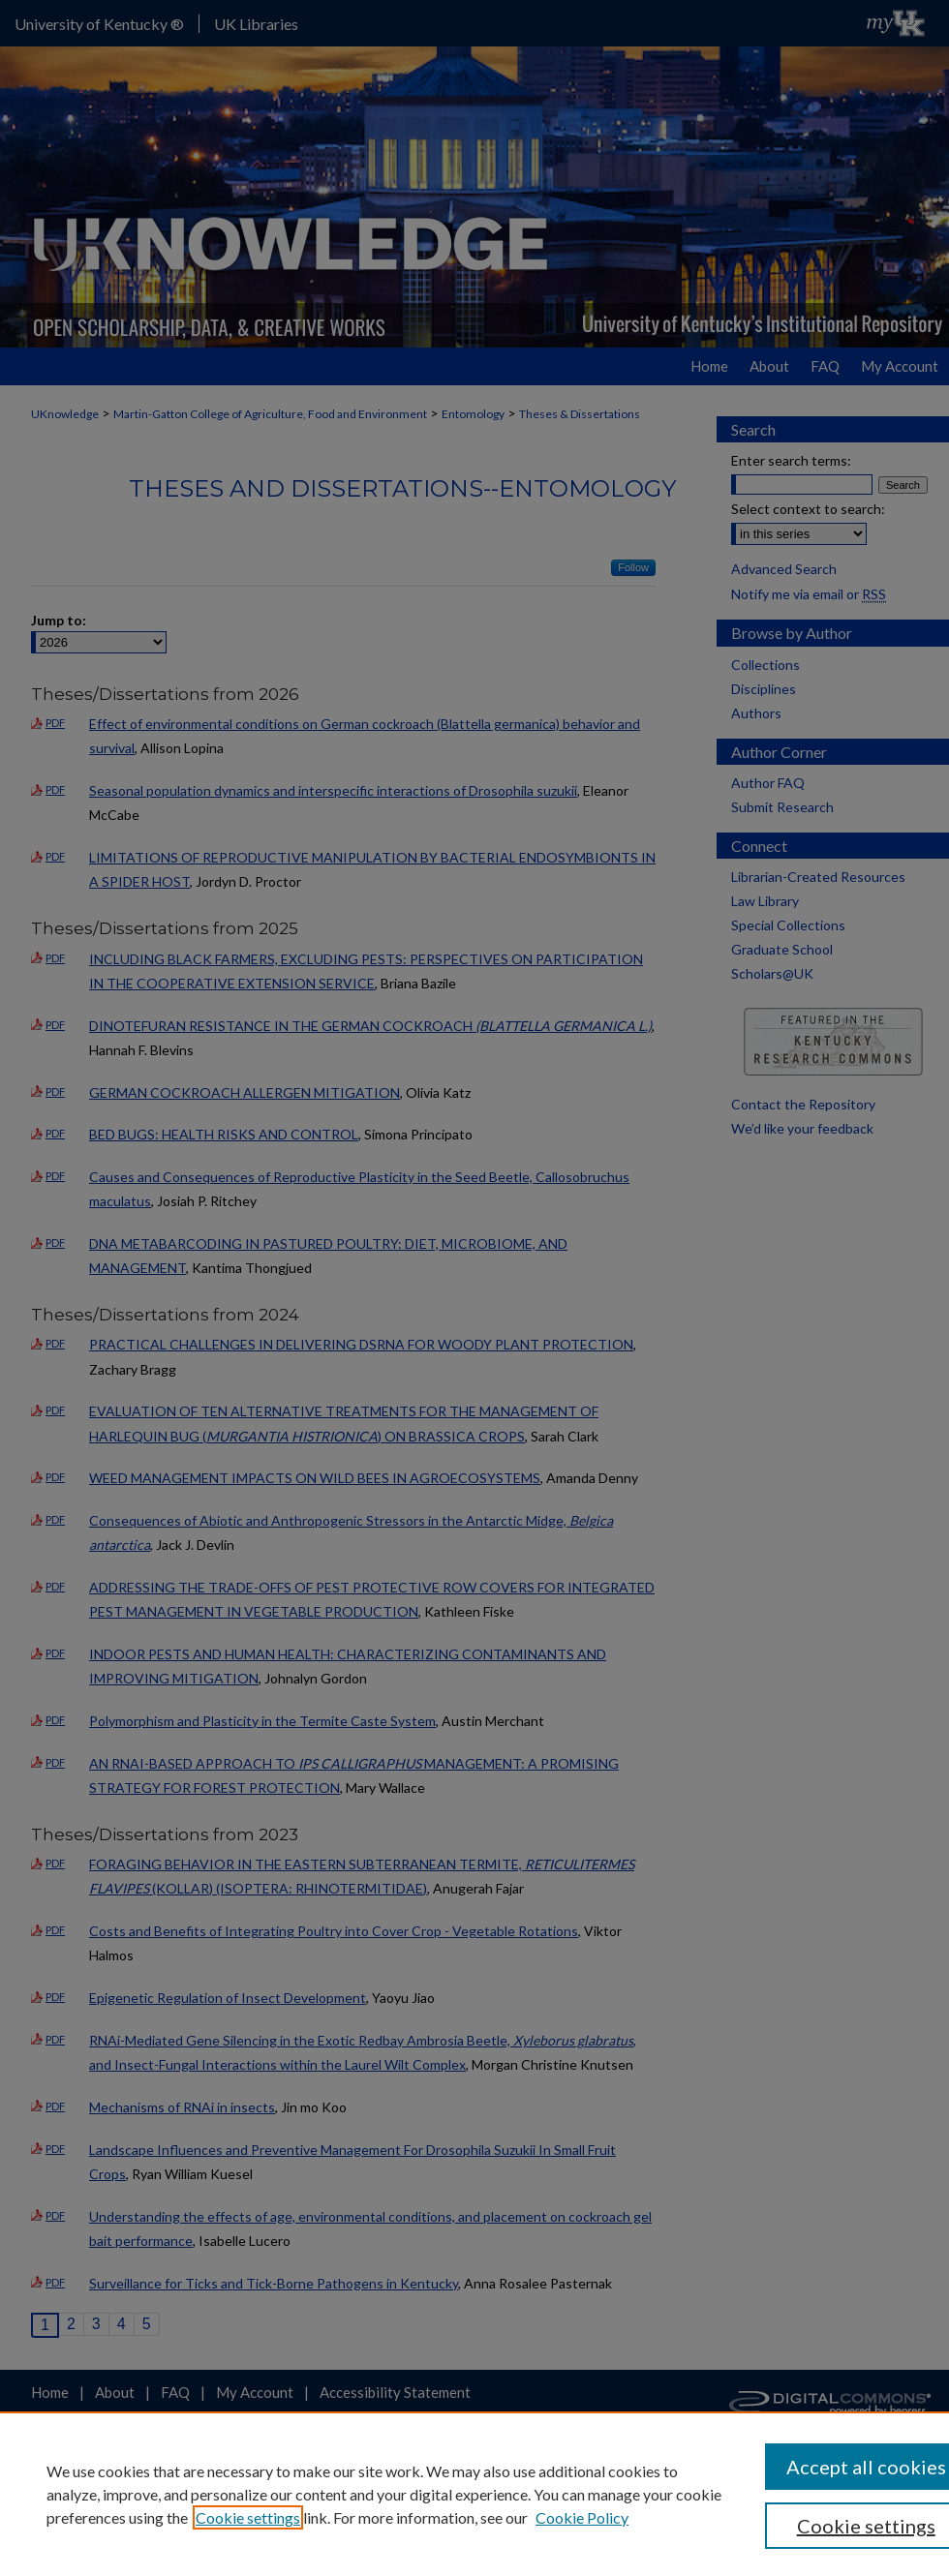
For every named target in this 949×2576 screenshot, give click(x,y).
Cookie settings (248, 2517)
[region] (474, 2493)
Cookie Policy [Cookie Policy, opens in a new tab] (582, 2517)
